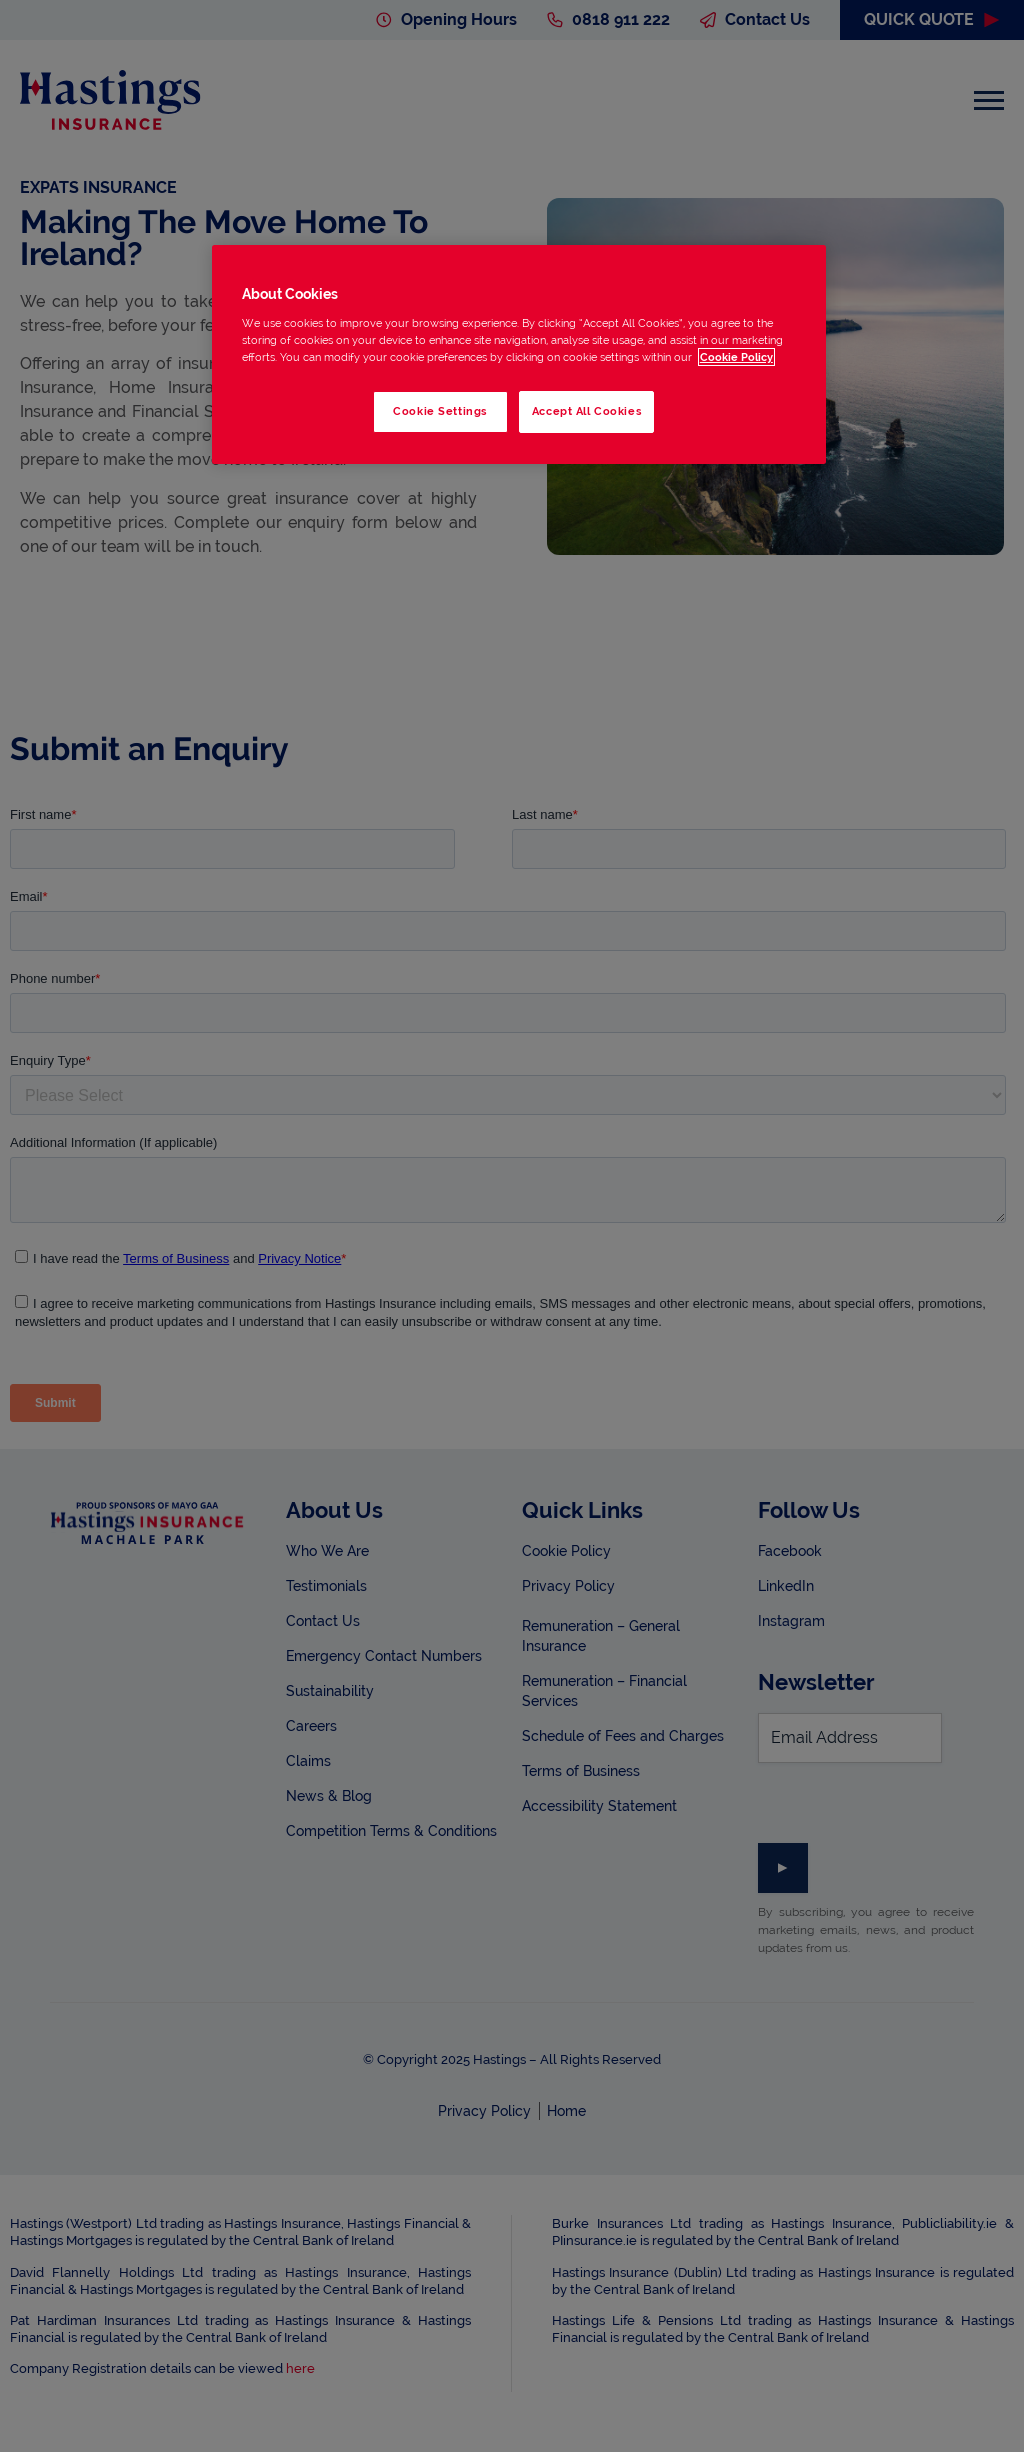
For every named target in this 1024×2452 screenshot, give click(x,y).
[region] (519, 354)
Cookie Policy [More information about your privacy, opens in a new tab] (736, 357)
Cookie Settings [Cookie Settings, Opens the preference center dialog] (440, 411)
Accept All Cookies (586, 411)
